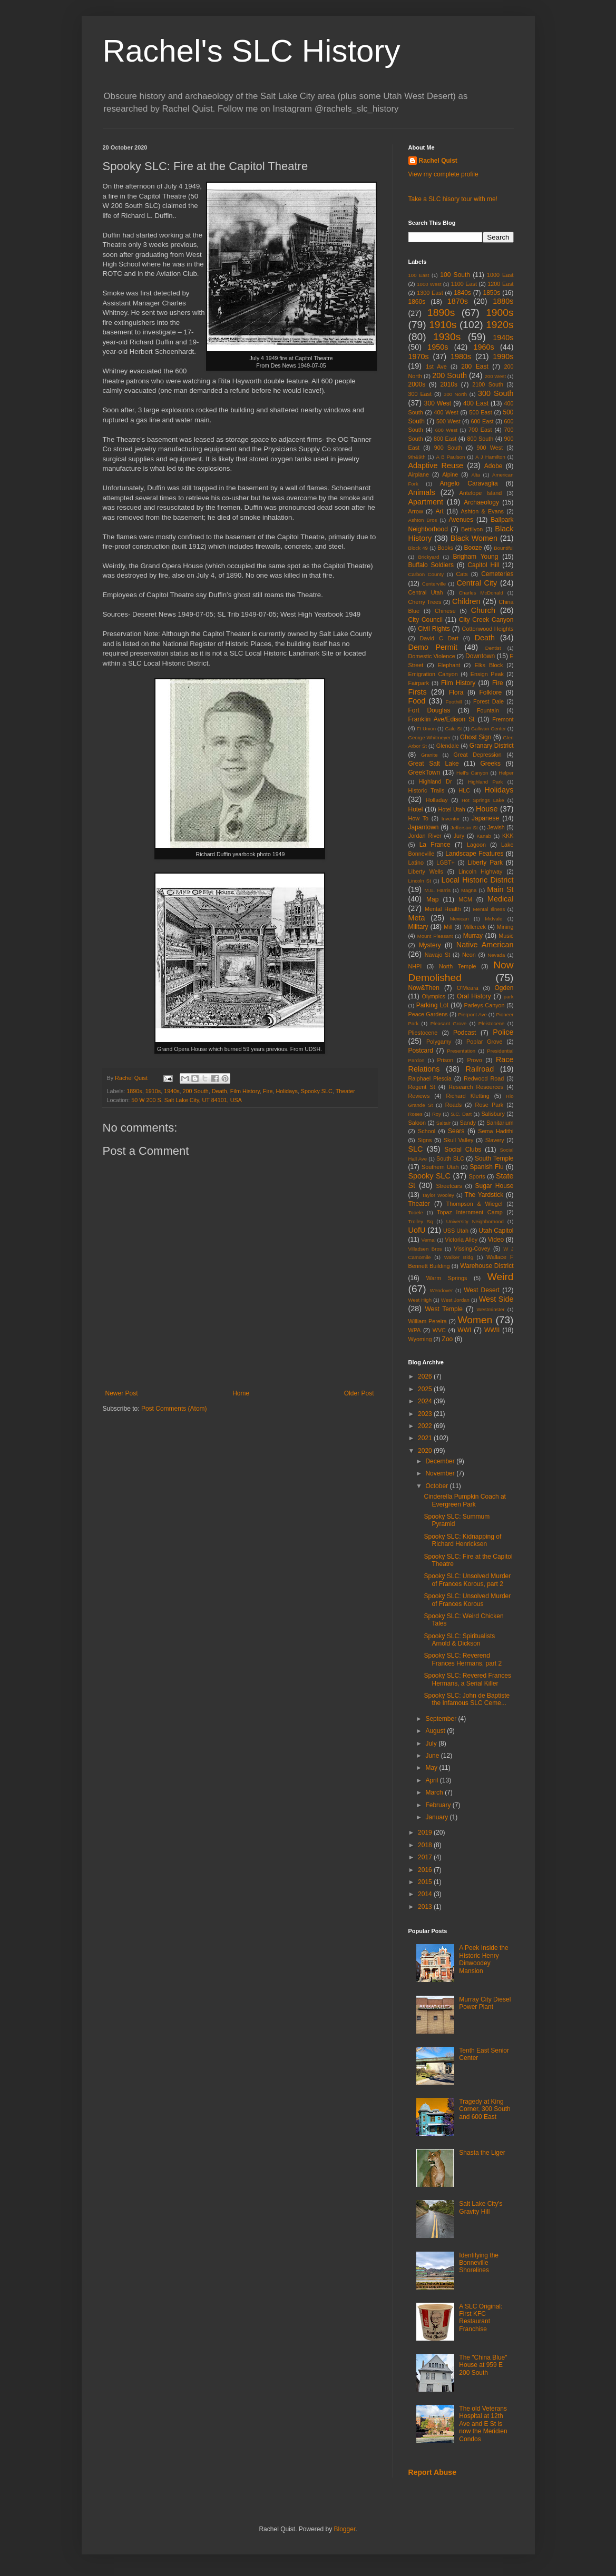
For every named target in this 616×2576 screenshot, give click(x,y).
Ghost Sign (476, 737)
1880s (503, 301)
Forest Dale (488, 701)
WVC (439, 1330)
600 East (482, 421)
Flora (456, 692)
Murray (473, 935)
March (435, 1792)
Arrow (415, 511)
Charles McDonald (480, 593)
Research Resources (475, 1087)
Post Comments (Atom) (174, 1408)
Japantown (423, 827)
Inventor (451, 818)
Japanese (485, 818)
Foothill (453, 702)
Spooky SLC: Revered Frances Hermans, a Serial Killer (467, 1679)
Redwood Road (484, 1078)
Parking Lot (432, 1005)
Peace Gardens (428, 1014)
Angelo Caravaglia (469, 483)
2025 (426, 1389)
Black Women (474, 538)
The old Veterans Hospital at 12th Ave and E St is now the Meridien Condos (483, 2424)
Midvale (493, 919)
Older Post (359, 1393)
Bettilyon (472, 529)
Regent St (421, 1087)
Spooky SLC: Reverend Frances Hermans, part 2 (463, 1659)
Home (240, 1393)
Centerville (434, 584)
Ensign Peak (487, 674)
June (433, 1755)
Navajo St (438, 955)
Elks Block (488, 665)
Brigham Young (475, 556)
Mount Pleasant (435, 936)
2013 (426, 1906)
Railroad (480, 1069)
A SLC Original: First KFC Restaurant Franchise (480, 2318)
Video (496, 1239)
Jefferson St (464, 827)
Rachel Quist (438, 160)
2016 (426, 1870)
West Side (496, 1299)
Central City (476, 583)
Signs (424, 1140)
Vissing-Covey (472, 1248)
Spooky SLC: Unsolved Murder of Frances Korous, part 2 (467, 1579)
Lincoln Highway (480, 871)
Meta (416, 918)
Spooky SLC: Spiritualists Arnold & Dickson (459, 1639)
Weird (500, 1276)
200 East (474, 366)
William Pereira (427, 1321)
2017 (426, 1857)
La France (435, 844)
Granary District (492, 745)
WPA (414, 1330)
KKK (508, 836)
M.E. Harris (438, 890)
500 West (448, 421)
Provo (474, 1060)
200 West (495, 376)
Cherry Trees (425, 602)
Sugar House (494, 1186)
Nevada (496, 955)
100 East (418, 275)
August (436, 1731)
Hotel (415, 809)
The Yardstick (484, 1194)
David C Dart (439, 638)
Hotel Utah (451, 809)
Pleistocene (491, 1023)
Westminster (490, 1309)
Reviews (419, 1096)
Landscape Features (474, 853)
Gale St (453, 728)
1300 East (430, 293)
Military (418, 926)
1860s (417, 301)
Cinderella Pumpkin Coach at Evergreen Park (464, 1500)
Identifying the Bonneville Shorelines (478, 2263)
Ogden (503, 988)
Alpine (450, 474)
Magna (468, 890)
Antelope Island (480, 493)
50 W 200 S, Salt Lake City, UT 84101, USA (186, 1100)
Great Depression (478, 754)
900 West (490, 447)
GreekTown (424, 772)
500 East (480, 412)
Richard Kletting (468, 1096)
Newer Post (121, 1393)
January (437, 1817)
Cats (461, 574)
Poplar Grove (484, 1041)
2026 (426, 1376)
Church (483, 610)
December (440, 1461)
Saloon (417, 1122)
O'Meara (467, 988)
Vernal (428, 1240)
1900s (499, 312)
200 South (196, 1091)
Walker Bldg (458, 1257)
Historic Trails (426, 790)
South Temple (494, 1158)
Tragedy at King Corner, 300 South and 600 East (484, 2109)
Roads (453, 1105)
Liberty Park (485, 862)
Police (503, 1032)
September (441, 1718)
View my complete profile (443, 174)
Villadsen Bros (425, 1249)
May (432, 1767)
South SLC (450, 1158)
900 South (448, 447)
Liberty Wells (425, 871)
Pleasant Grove (449, 1023)
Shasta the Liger (482, 2152)
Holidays (286, 1091)
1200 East (500, 284)
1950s (437, 347)
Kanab (483, 836)
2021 (426, 1438)
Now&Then (423, 988)
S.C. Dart (461, 1114)
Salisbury (492, 1114)
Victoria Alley (461, 1239)
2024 (426, 1401)
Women (475, 1319)
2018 (426, 1845)
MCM (465, 899)
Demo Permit (433, 647)
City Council (425, 619)
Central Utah (425, 592)
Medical (500, 899)
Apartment (425, 502)
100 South (455, 275)
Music (505, 936)
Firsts (417, 692)
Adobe (493, 466)
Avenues (461, 519)
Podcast (464, 1032)
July (431, 1743)
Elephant (449, 665)
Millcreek (474, 927)
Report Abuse (432, 2472)
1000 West (429, 284)
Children (466, 601)
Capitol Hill (483, 565)
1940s (171, 1091)
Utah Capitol (495, 1230)
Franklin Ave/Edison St (441, 719)
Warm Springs (446, 1278)
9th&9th (417, 457)
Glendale (447, 745)
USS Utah (455, 1230)
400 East (475, 403)
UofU (417, 1230)
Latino (416, 862)
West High (420, 1300)
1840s (462, 292)
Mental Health (443, 909)
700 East (480, 430)
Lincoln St (419, 881)
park (509, 996)
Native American (485, 944)
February (438, 1805)
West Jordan (455, 1300)
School (426, 1131)
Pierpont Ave (472, 1014)
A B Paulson (450, 457)
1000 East (500, 275)
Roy (436, 1114)
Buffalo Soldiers (431, 565)
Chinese (445, 611)
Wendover (441, 1290)
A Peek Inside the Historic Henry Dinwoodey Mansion (483, 1959)
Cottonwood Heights (488, 629)
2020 (426, 1450)
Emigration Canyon (433, 674)
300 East (420, 394)
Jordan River (425, 836)
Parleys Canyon (484, 1005)
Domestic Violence (431, 656)
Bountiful (503, 548)
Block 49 (418, 548)
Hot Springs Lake (483, 800)
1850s (492, 292)
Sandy (468, 1122)
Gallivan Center (488, 728)
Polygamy (438, 1041)
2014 (426, 1894)
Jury (459, 836)
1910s (153, 1091)
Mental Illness (489, 909)
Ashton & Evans (482, 511)
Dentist (493, 648)
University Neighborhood (475, 1221)
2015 (426, 1882)
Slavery (494, 1140)
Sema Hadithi (495, 1131)
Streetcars (449, 1186)
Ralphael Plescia (430, 1078)
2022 (426, 1426)
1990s (503, 356)
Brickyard (428, 557)
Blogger (345, 2529)
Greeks (490, 763)
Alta (475, 475)
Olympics (433, 996)
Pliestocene (423, 1032)
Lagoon (476, 844)
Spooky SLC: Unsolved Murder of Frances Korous (467, 1599)
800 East (445, 438)
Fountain (488, 710)
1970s (418, 356)
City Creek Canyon (486, 619)
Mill (448, 927)
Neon (469, 955)
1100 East (464, 284)
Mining (505, 927)
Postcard (420, 1050)
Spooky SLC (317, 1091)
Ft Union (426, 728)
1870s (457, 301)
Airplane (418, 474)
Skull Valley (459, 1140)
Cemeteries (497, 574)
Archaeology (481, 502)
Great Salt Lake (433, 763)
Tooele (415, 1212)
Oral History (474, 996)
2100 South (487, 384)
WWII (492, 1330)
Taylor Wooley (438, 1195)
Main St (500, 889)
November (440, 1473)
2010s (448, 384)
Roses (415, 1114)
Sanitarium (500, 1122)
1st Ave (436, 366)
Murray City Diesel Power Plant (485, 2003)
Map (432, 899)
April (432, 1780)
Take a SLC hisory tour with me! (452, 199)
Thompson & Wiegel (474, 1204)
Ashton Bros (422, 520)
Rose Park (489, 1105)
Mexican (459, 919)
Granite (429, 755)
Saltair (443, 1123)
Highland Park (485, 782)
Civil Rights (434, 628)
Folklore (490, 692)
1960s (484, 347)
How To (418, 818)
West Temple (444, 1309)
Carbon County (426, 574)
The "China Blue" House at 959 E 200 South (483, 2365)
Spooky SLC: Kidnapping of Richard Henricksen (462, 1540)
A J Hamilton (490, 457)
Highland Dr (435, 781)
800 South (480, 438)
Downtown (480, 656)
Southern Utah (440, 1167)
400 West (446, 412)
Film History (245, 1091)
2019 (426, 1832)
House (487, 809)
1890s (134, 1091)
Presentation (461, 1051)
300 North (455, 394)
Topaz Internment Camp (470, 1212)
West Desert (482, 1290)
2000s (417, 384)
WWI (464, 1330)
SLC (415, 1149)
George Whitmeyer (429, 737)
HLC (465, 790)
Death (219, 1091)
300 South (496, 393)
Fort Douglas (429, 710)
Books (445, 547)
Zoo (447, 1339)
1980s (461, 356)
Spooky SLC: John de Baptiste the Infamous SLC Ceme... (467, 1699)
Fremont (502, 719)
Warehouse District (486, 1266)
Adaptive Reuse (436, 465)
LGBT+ (445, 862)
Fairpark (418, 683)
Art (440, 511)
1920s (499, 324)
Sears (456, 1131)
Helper (505, 773)
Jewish (496, 827)
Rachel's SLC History (251, 50)
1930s (447, 336)
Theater (345, 1091)
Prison (445, 1060)
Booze (473, 547)
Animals (421, 492)
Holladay (437, 800)
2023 (426, 1414)
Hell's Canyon (472, 773)
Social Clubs (462, 1149)
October (437, 1486)
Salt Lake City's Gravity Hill (480, 2207)
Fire (268, 1091)
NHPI (415, 966)
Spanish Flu (486, 1167)
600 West (446, 430)
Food (417, 701)
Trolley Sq (420, 1221)
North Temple (457, 966)
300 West (437, 403)
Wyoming (420, 1339)
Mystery (430, 945)
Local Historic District (478, 880)
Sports (477, 1176)
